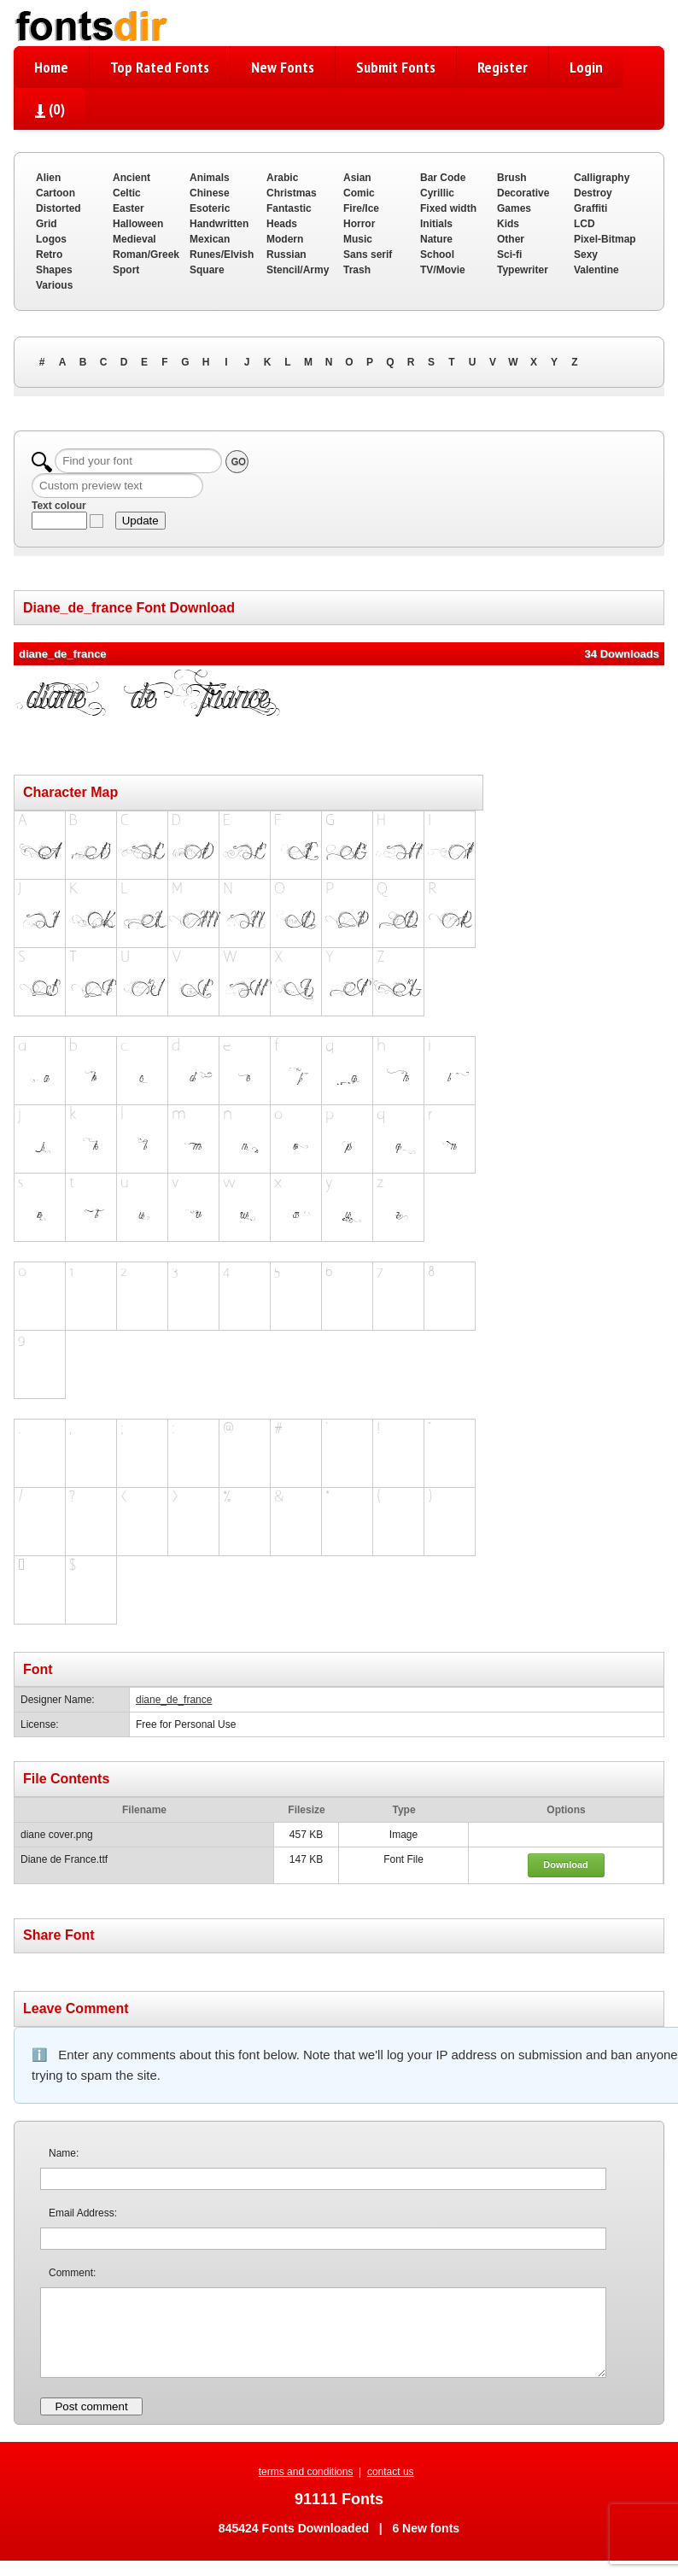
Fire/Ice (361, 208)
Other (510, 239)
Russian (286, 255)
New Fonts (282, 67)
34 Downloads (622, 653)
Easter (128, 208)
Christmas (291, 193)
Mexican (210, 239)
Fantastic (289, 208)
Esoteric (210, 208)
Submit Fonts (395, 67)
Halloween (138, 224)
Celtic (127, 193)
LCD (584, 224)
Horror (359, 224)
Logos (51, 239)
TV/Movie (442, 270)
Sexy (586, 255)
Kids (508, 224)
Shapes (54, 270)
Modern (284, 239)
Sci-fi (509, 255)
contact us (390, 2472)
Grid (46, 224)
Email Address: (83, 2213)
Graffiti (590, 208)
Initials (436, 224)
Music (357, 239)
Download (565, 1864)
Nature (436, 239)
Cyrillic (437, 193)
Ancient (131, 178)
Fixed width (448, 208)
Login (586, 67)
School (437, 255)
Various (54, 285)
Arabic (282, 178)
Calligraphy (601, 178)
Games (514, 208)
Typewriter (522, 270)
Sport (126, 270)
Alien (48, 178)
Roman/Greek (146, 255)
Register (502, 67)
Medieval (134, 239)
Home (51, 67)
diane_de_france (174, 1700)
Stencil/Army (297, 270)
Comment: (72, 2273)
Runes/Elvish (222, 255)
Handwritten (219, 224)
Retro (49, 255)
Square (207, 270)
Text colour (59, 506)
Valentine (596, 270)
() (50, 109)
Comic (359, 193)
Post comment (91, 2406)
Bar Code (442, 178)
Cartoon (55, 193)
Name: (64, 2153)
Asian (357, 178)
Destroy (593, 193)
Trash (357, 270)
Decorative (523, 193)
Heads (281, 224)
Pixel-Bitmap (605, 239)
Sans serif (367, 255)
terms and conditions (306, 2472)
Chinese (210, 193)
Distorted (58, 208)
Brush (512, 178)
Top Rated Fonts (159, 67)
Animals (210, 178)
